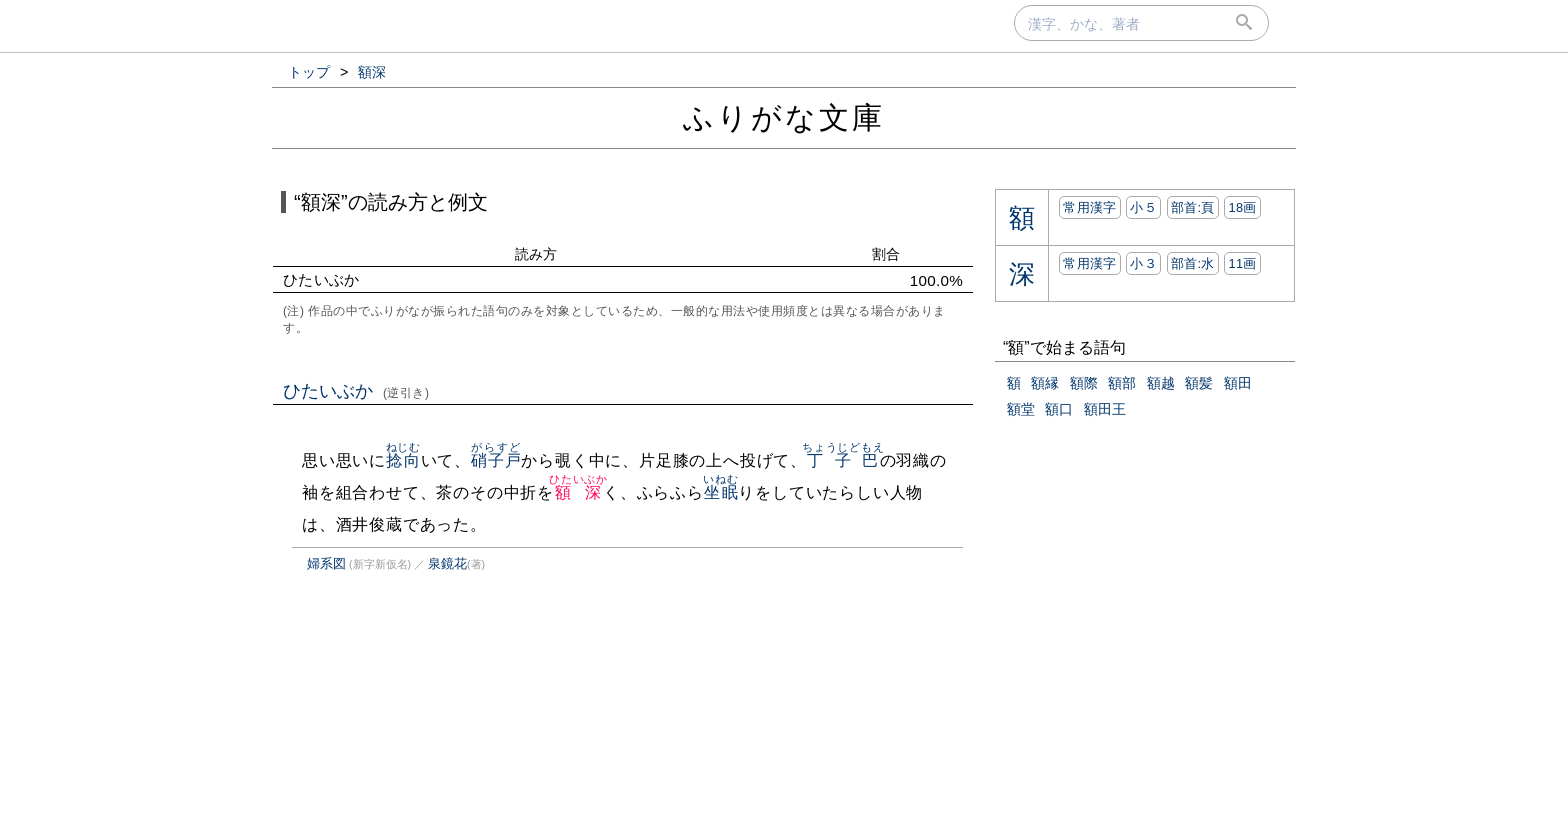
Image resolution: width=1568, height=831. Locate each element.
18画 (1242, 207)
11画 (1242, 263)
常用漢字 (1089, 207)
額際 (1084, 383)
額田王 (1105, 409)
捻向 (403, 460)
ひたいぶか (356, 391)
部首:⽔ (1193, 263)
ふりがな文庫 (784, 117)
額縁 (1045, 383)
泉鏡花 (447, 563)
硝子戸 (496, 460)
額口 (1059, 409)
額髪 (1199, 383)
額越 (1161, 383)
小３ (1143, 263)
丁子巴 (843, 460)
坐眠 (720, 492)
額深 (578, 492)
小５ (1143, 207)
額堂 (1021, 409)
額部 (1122, 383)
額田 (1238, 383)
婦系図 (326, 563)
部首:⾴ (1193, 207)
